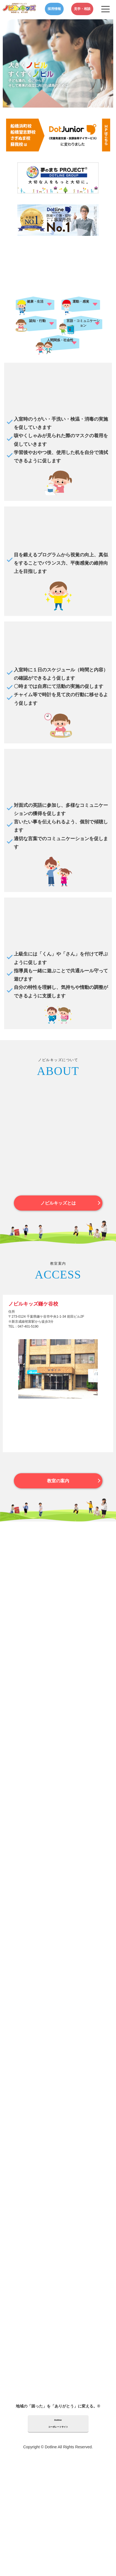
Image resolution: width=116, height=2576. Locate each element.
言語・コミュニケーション (83, 323)
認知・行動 (37, 321)
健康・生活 (35, 301)
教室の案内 (58, 1480)
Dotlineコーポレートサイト (58, 2423)
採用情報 (54, 9)
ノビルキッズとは (58, 1203)
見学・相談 (82, 9)
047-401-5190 (28, 1326)
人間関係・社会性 (60, 340)
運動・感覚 (81, 301)
